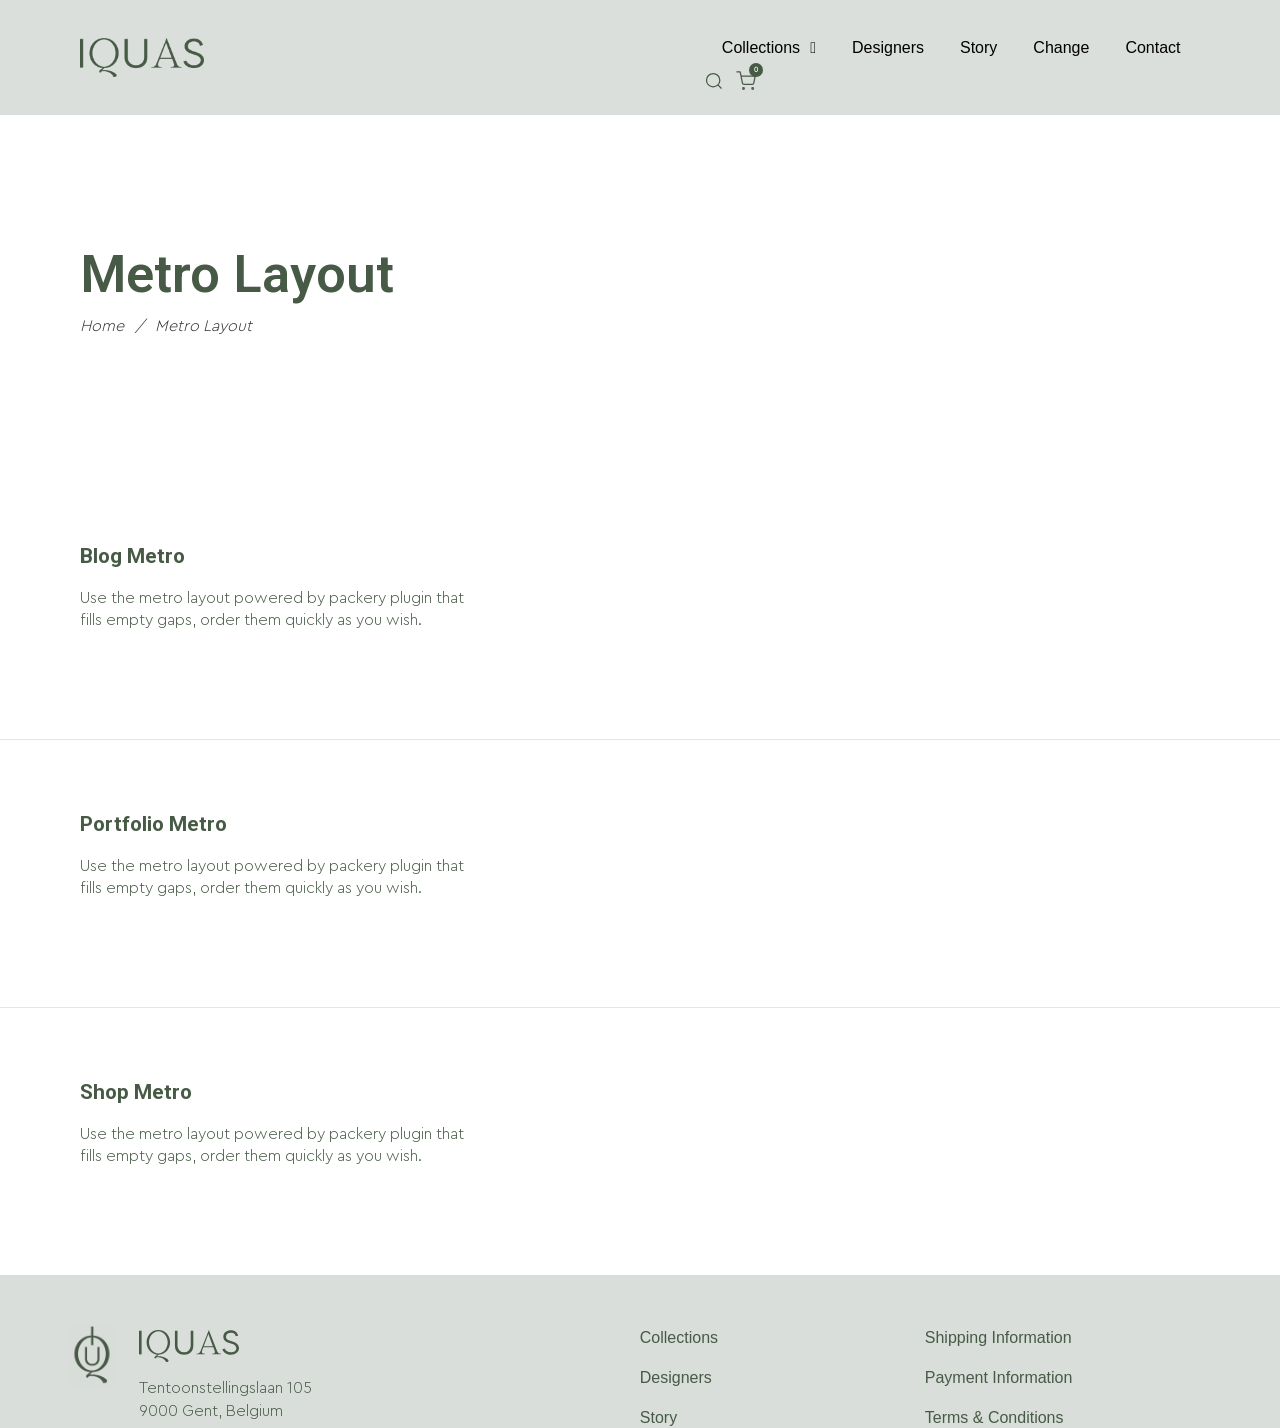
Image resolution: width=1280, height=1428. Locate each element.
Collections (769, 48)
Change (1061, 47)
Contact (1152, 47)
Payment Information (999, 1377)
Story (978, 47)
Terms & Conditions (994, 1417)
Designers (888, 47)
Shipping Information (998, 1337)
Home (102, 326)
